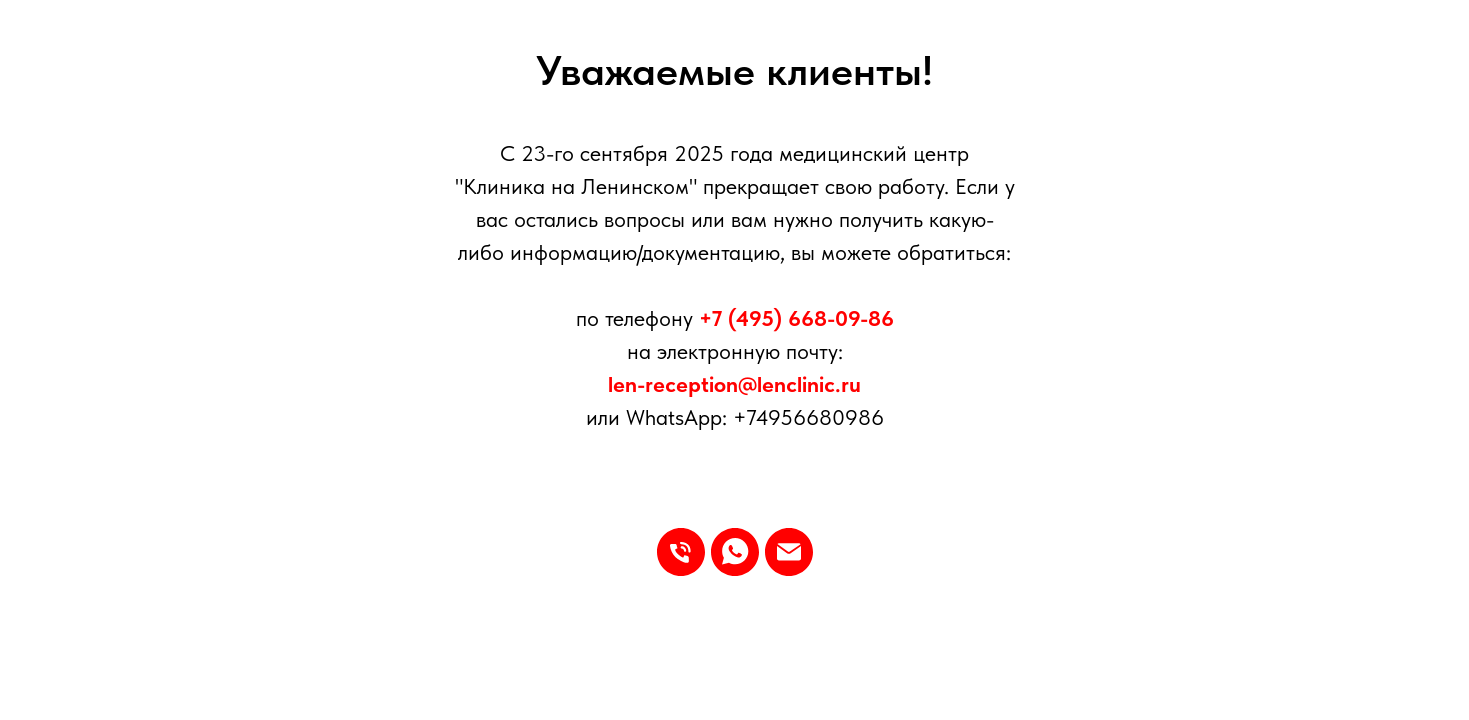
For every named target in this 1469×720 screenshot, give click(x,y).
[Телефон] (681, 552)
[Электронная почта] (789, 552)
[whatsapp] (735, 552)
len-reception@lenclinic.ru (734, 384)
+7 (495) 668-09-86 (796, 318)
